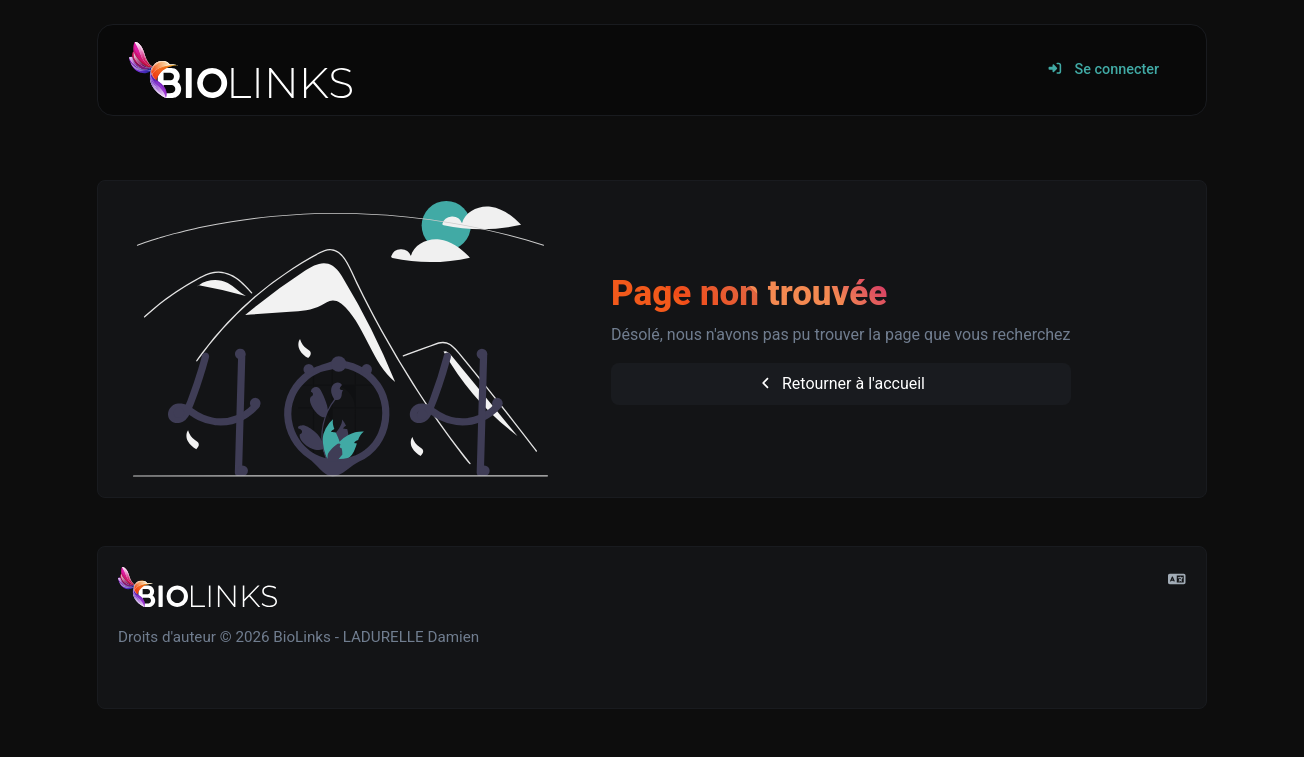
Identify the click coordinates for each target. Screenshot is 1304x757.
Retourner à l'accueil (841, 383)
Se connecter (1103, 69)
